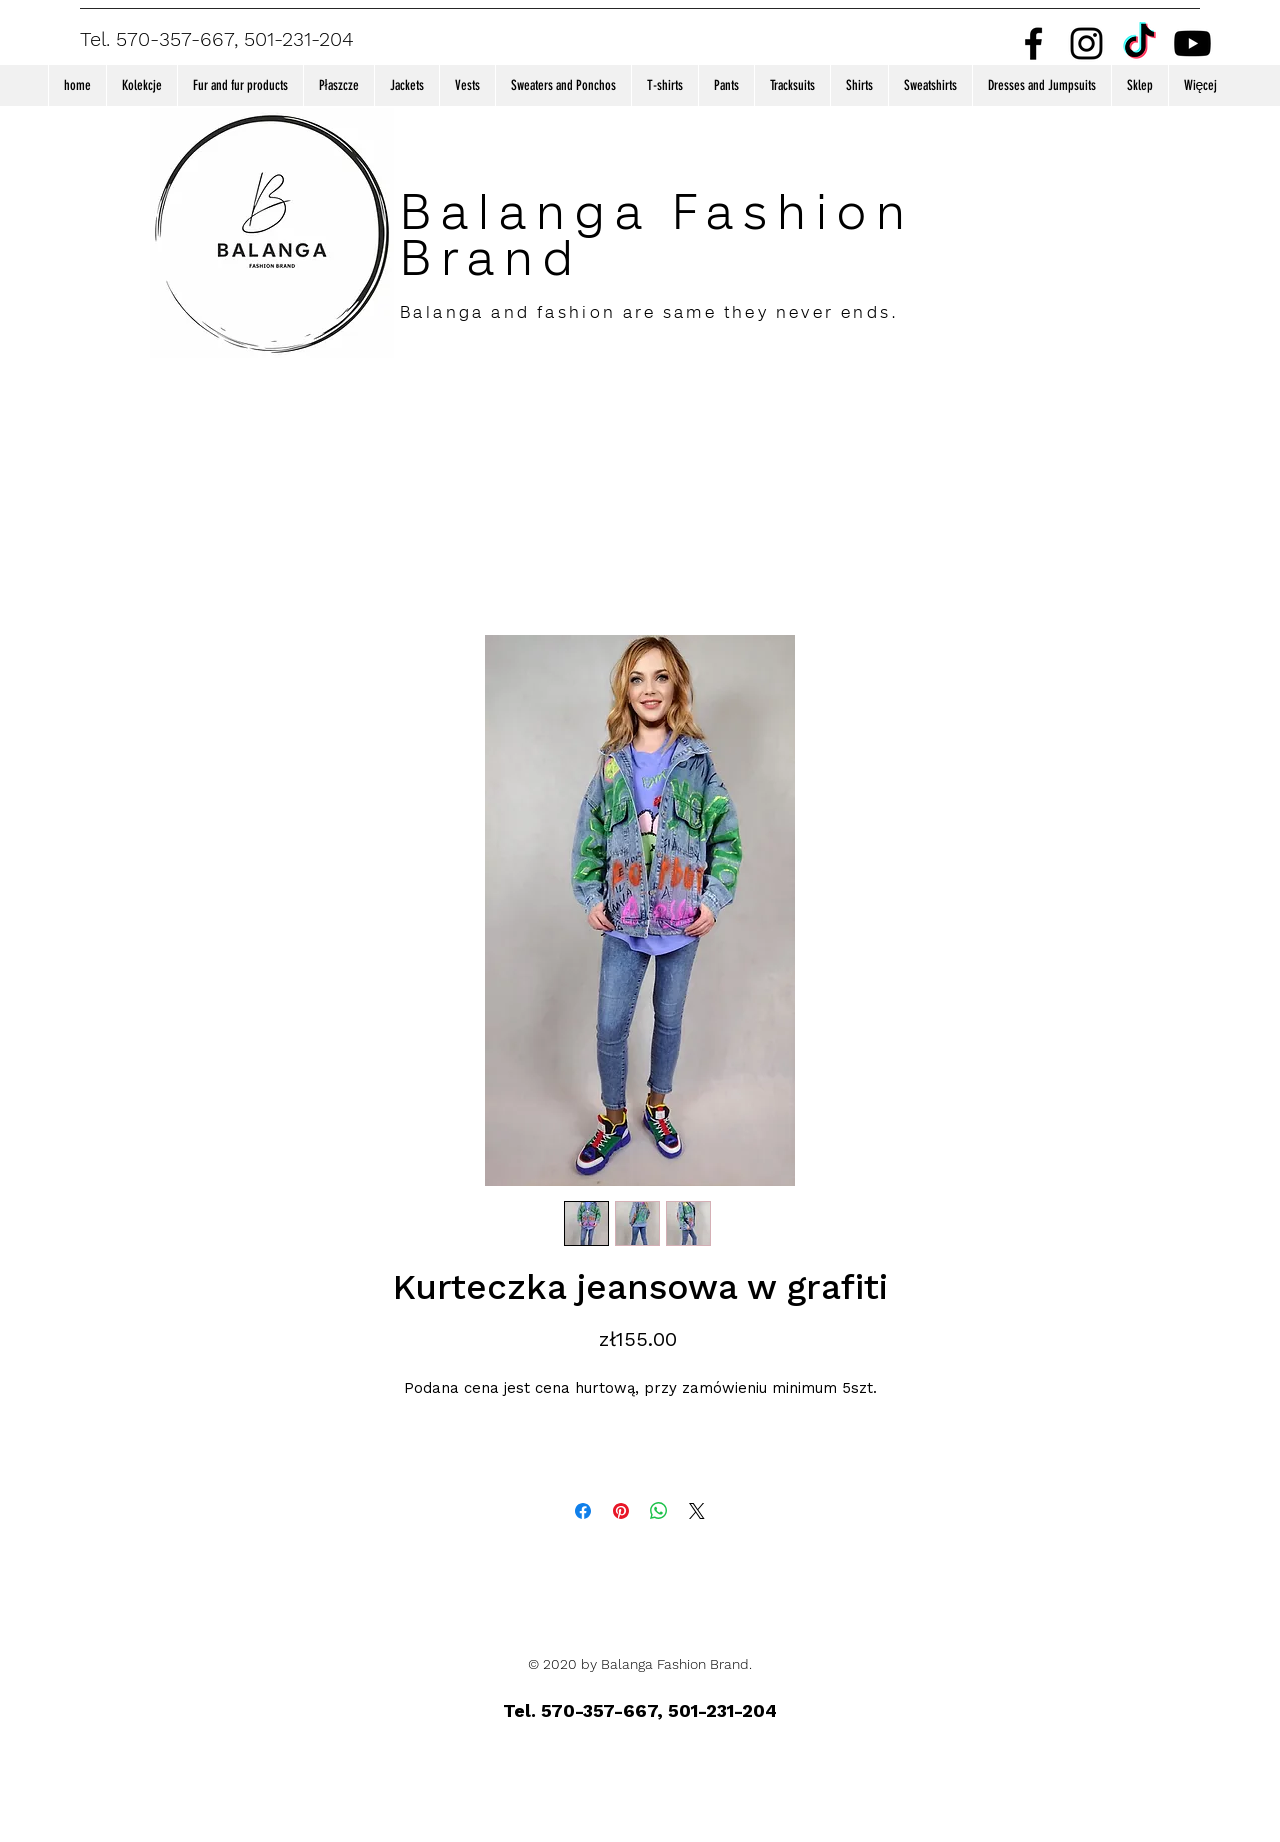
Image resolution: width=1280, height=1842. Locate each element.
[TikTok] (1139, 43)
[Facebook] (1033, 43)
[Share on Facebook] (583, 1511)
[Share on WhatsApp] (659, 1511)
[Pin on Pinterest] (621, 1511)
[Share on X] (697, 1511)
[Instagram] (1086, 43)
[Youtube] (1192, 43)
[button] (141, 85)
